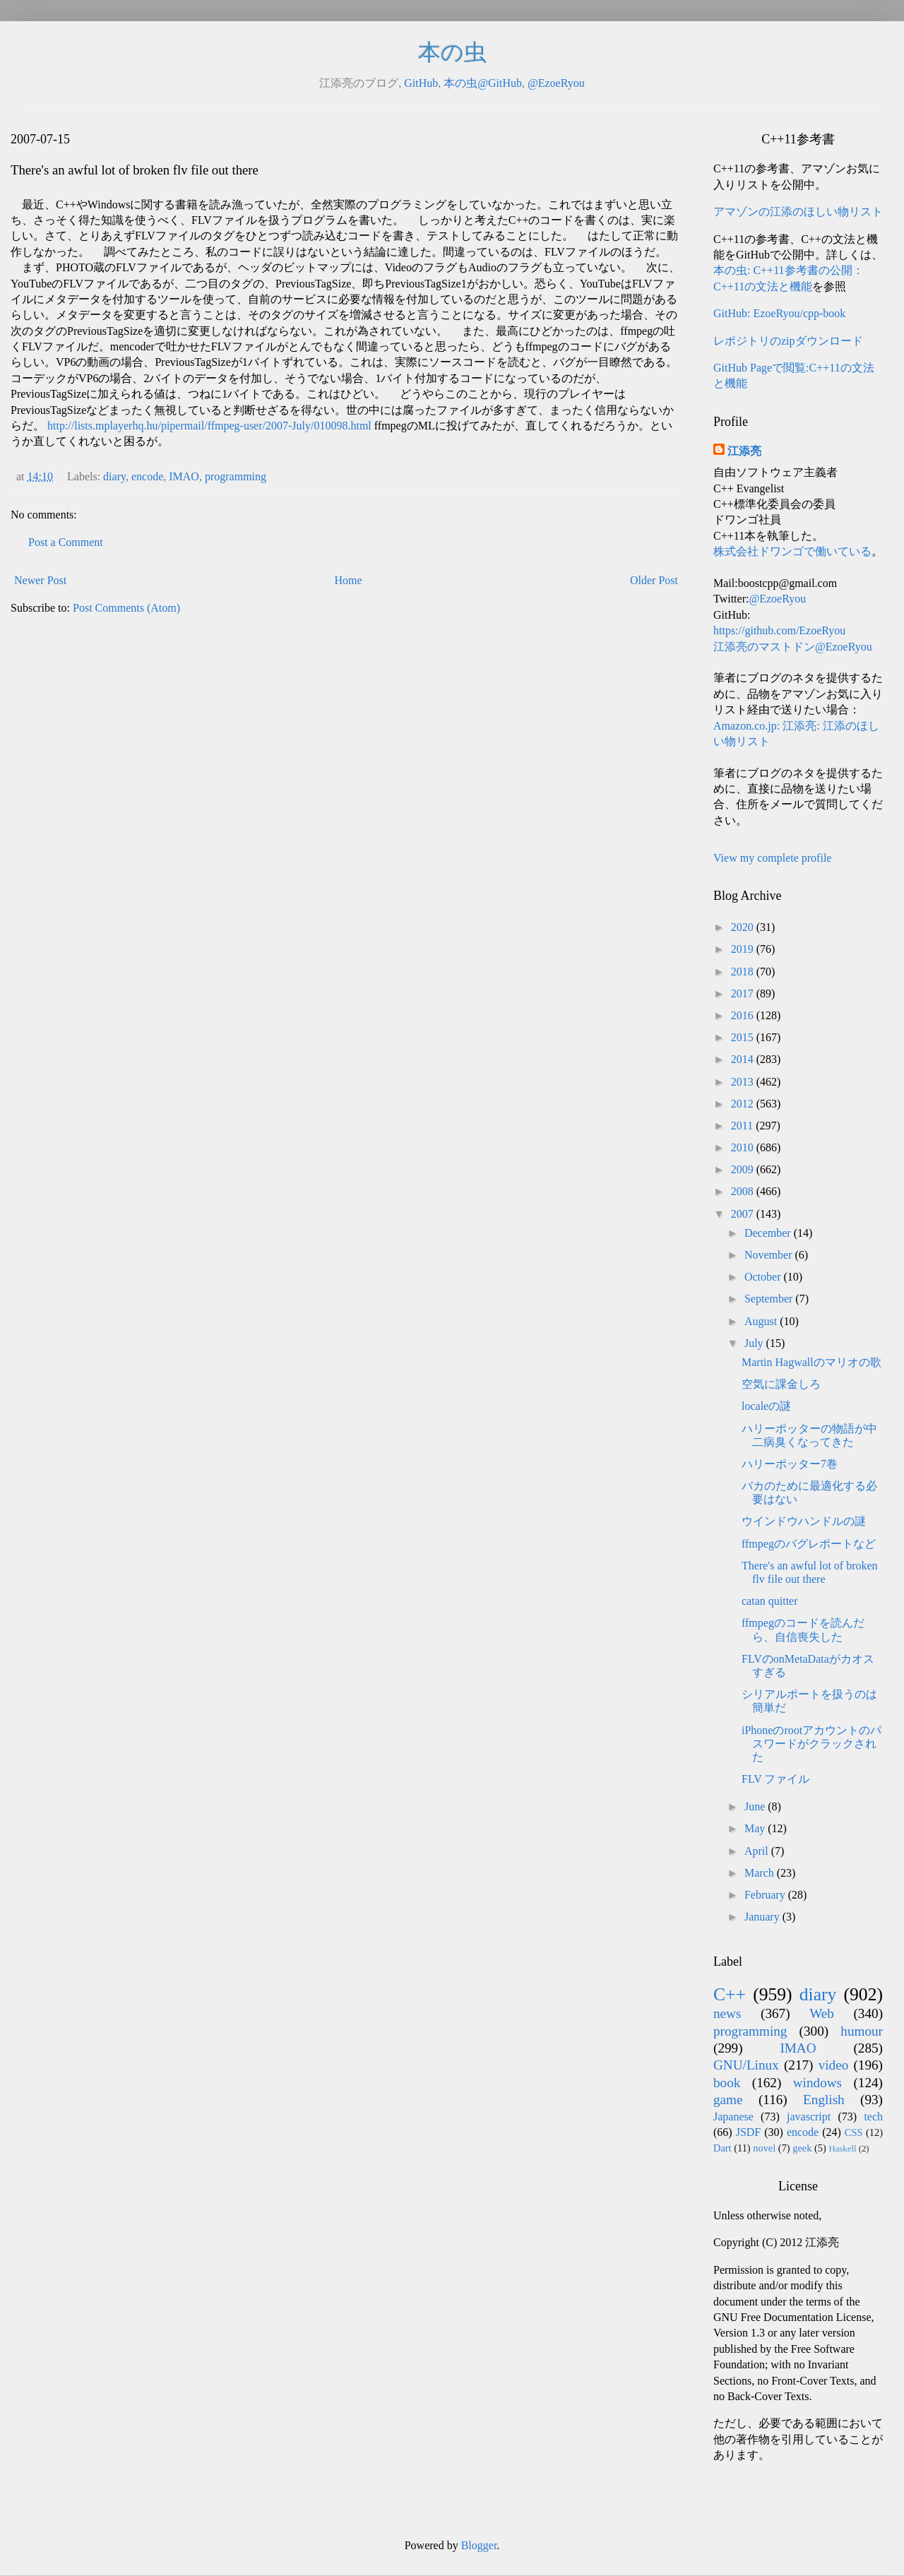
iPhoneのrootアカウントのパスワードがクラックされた (811, 1743)
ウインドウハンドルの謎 (804, 1521)
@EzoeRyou (556, 83)
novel (764, 2148)
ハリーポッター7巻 (790, 1464)
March (760, 1873)
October (764, 1277)
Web (821, 2013)
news (727, 2013)
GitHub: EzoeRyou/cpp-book (779, 313)
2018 (743, 972)
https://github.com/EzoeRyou (779, 630)
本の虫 (452, 52)
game (728, 2099)
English (824, 2099)
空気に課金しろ (781, 1384)
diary (114, 476)
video (834, 2065)
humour (861, 2031)
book (726, 2082)
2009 (743, 1169)
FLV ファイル (775, 1779)
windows (817, 2082)
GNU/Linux (746, 2065)
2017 (743, 993)
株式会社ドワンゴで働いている (792, 551)
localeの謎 (766, 1406)
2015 (743, 1037)
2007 (743, 1214)
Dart (722, 2148)
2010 (743, 1147)
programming (235, 476)
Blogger (479, 2545)
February (766, 1895)
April (757, 1851)
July (755, 1343)
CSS (854, 2132)
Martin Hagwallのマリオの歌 (811, 1362)
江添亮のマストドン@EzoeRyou (792, 647)
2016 (743, 1015)
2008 (743, 1191)
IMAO (184, 476)
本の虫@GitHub (483, 83)
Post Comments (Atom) (126, 608)
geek (801, 2148)
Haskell (842, 2149)
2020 (743, 927)
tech (873, 2117)
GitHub (421, 83)
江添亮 (744, 451)
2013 (743, 1082)
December (769, 1233)
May (756, 1828)
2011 (743, 1126)
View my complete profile (772, 858)
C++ (729, 1994)
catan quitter (770, 1601)
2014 (743, 1059)
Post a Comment (65, 542)
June (756, 1806)
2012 (743, 1104)
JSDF (748, 2132)
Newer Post (40, 580)
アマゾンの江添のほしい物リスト (798, 212)
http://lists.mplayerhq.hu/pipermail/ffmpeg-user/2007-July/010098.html (209, 426)
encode (147, 476)
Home (348, 580)
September (769, 1299)
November (769, 1255)
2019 (743, 949)
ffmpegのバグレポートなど (809, 1544)
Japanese (733, 2117)
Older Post (654, 580)
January (763, 1917)
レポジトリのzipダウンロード (788, 341)
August (762, 1321)
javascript (809, 2117)
